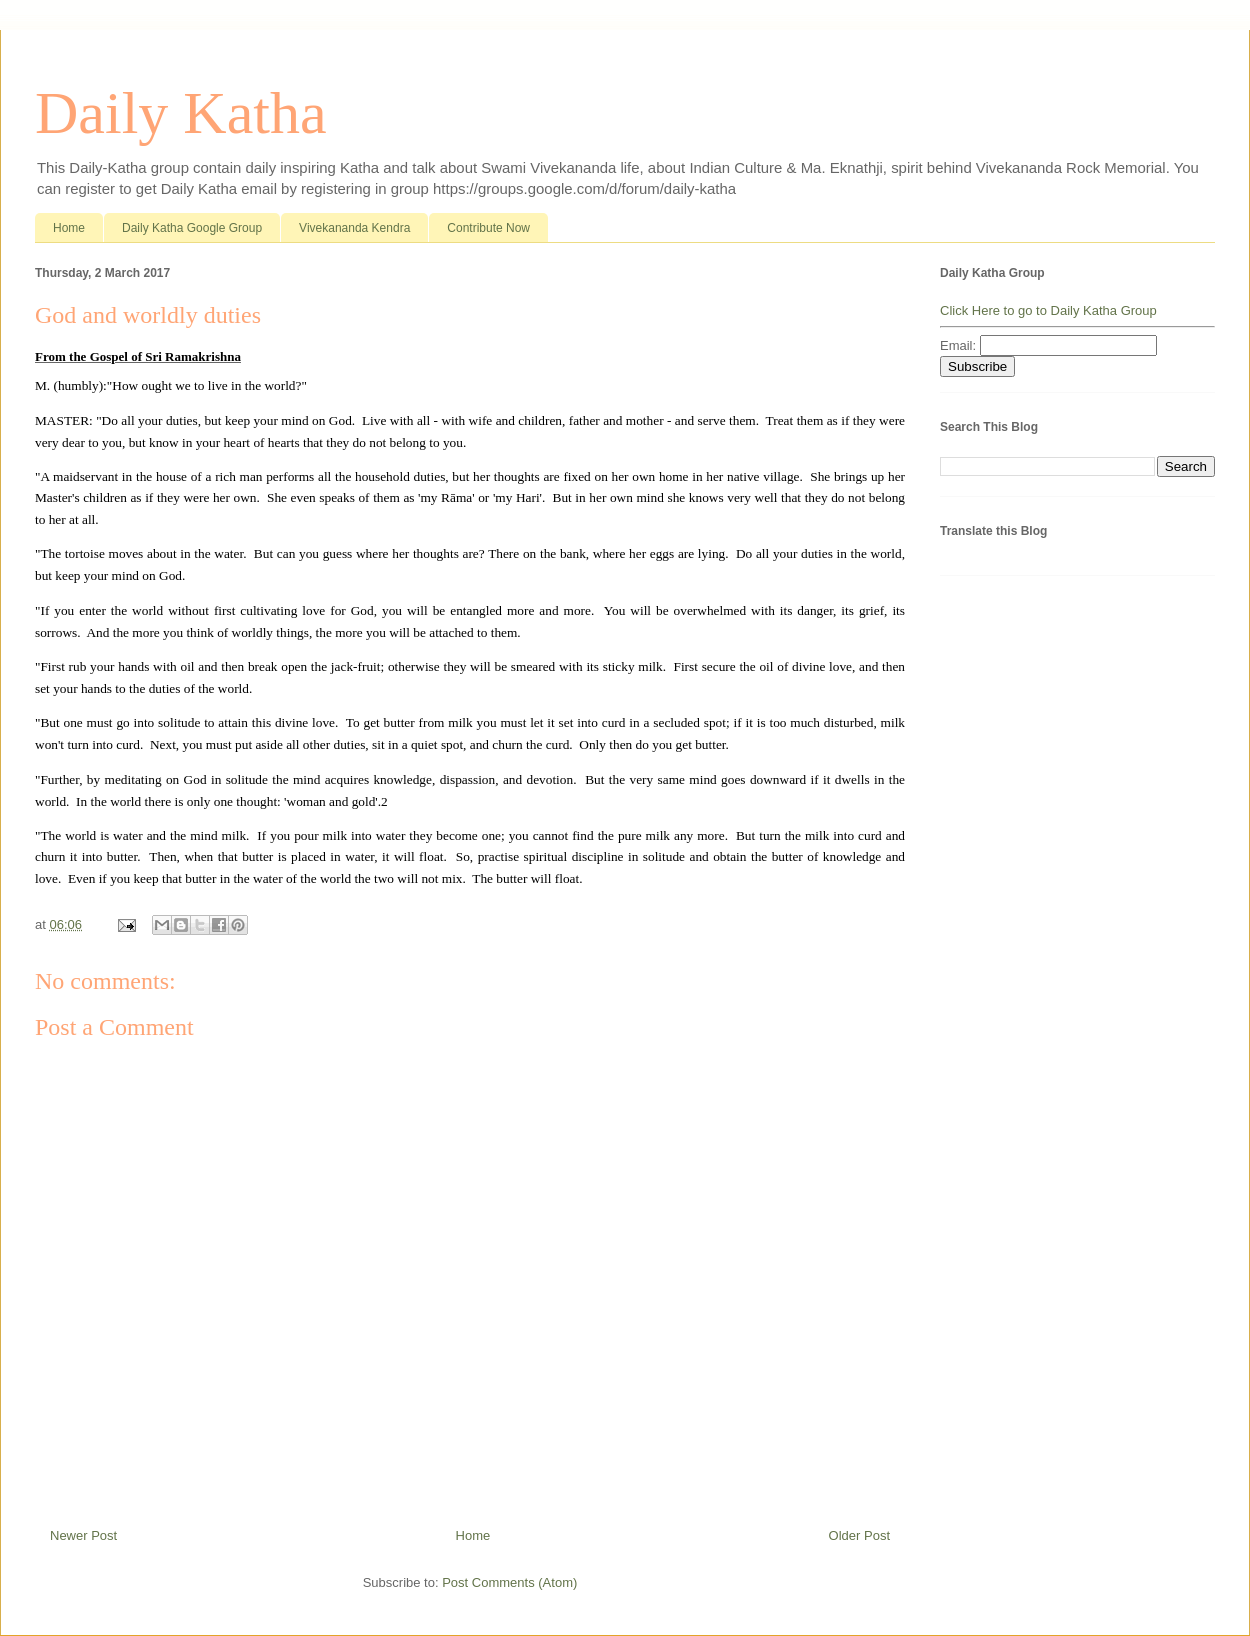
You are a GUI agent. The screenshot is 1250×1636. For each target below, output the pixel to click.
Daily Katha (181, 113)
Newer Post (83, 1535)
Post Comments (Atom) (509, 1582)
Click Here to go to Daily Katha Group (1048, 310)
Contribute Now (488, 228)
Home (69, 228)
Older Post (859, 1535)
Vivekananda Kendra (354, 228)
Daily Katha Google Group (192, 228)
